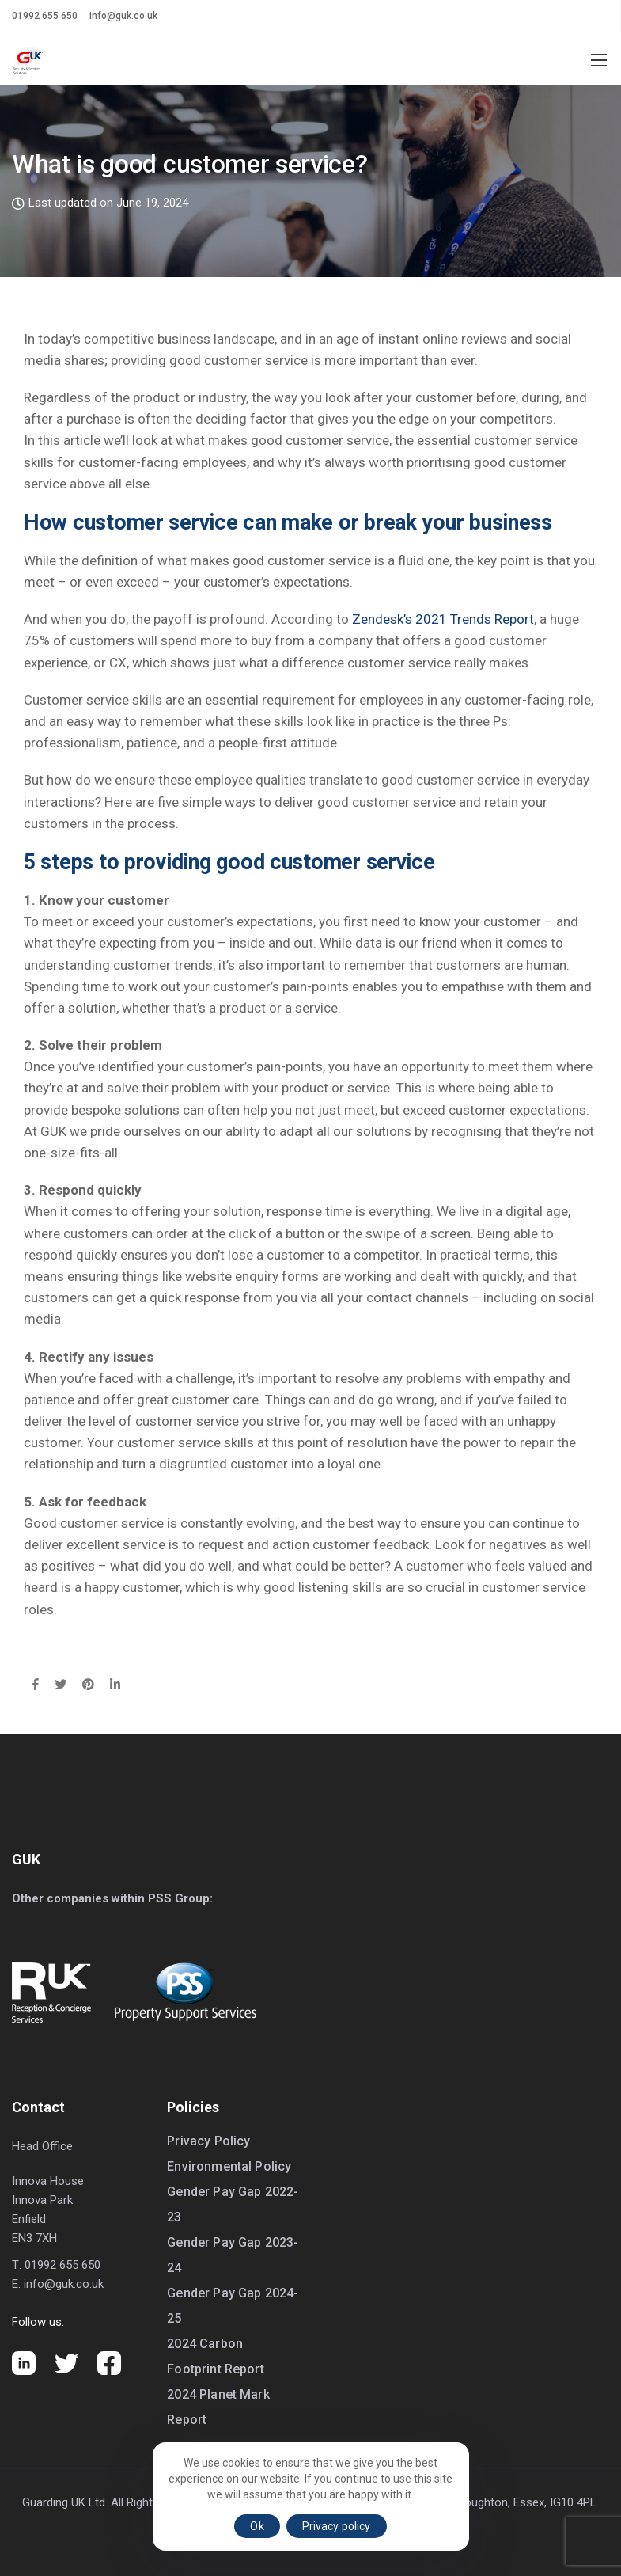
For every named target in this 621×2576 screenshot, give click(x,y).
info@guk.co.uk (123, 15)
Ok (256, 2526)
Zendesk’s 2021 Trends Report (443, 619)
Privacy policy (336, 2526)
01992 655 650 (45, 15)
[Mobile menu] (599, 60)
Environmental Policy (229, 2166)
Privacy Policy (208, 2141)
